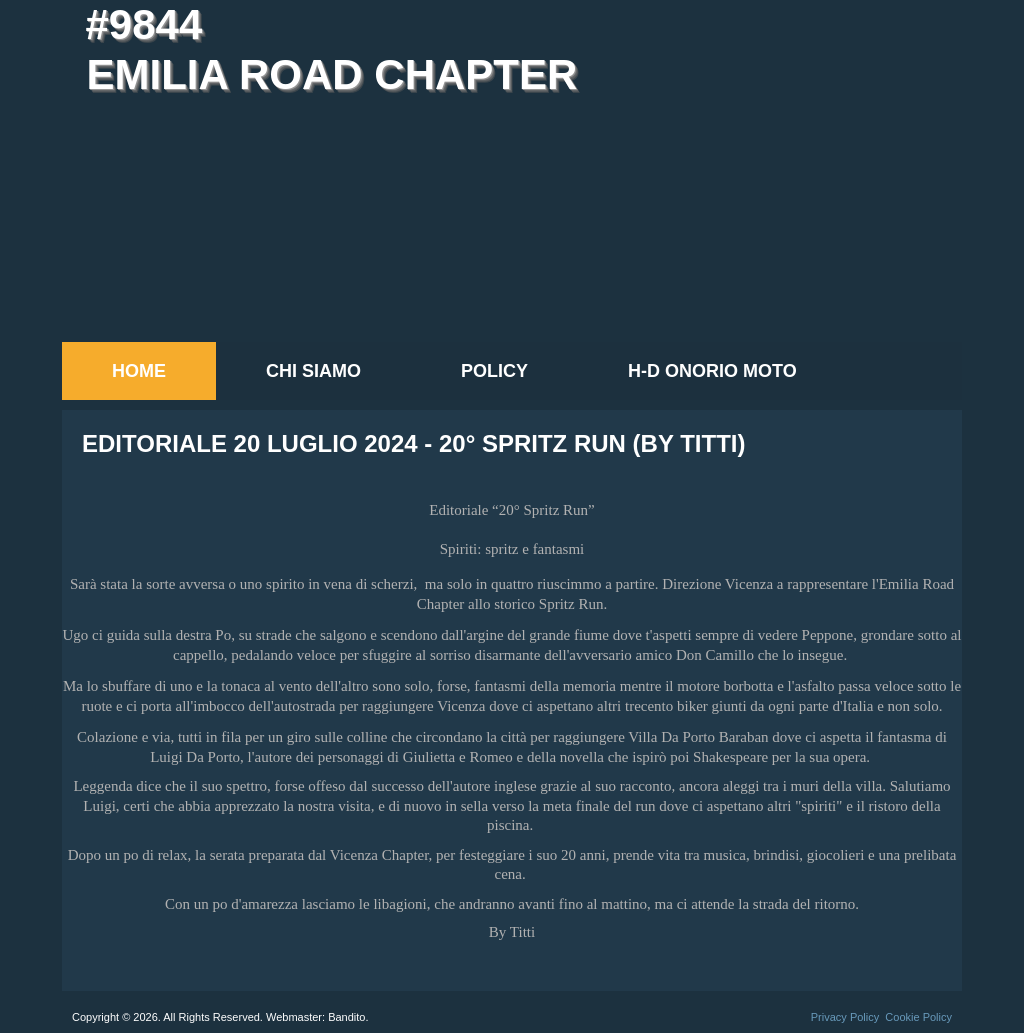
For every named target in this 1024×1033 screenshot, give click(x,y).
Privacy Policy (845, 1017)
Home (139, 371)
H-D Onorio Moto (712, 371)
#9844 (143, 24)
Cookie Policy (918, 1017)
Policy (494, 371)
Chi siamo (313, 371)
